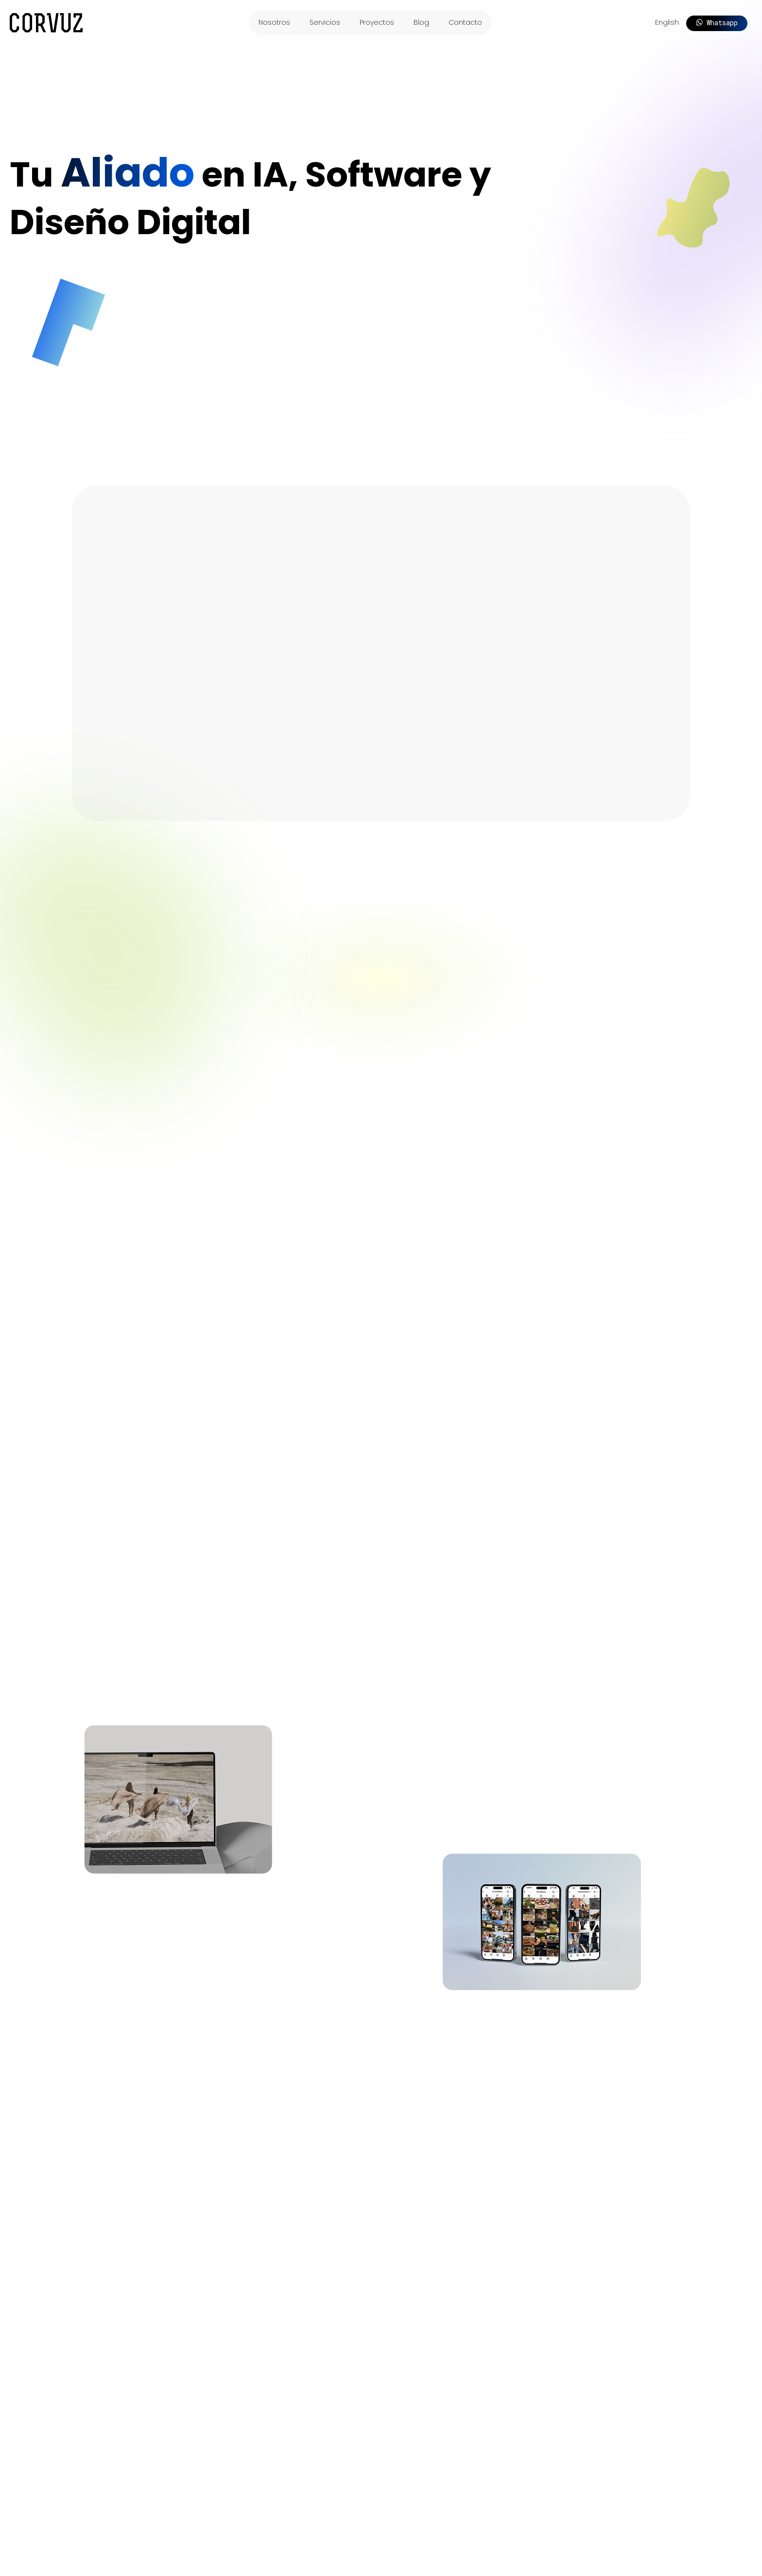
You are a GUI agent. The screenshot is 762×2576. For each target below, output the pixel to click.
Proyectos (377, 22)
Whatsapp (717, 22)
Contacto (465, 22)
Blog (421, 22)
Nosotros (274, 22)
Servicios (325, 22)
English (667, 22)
